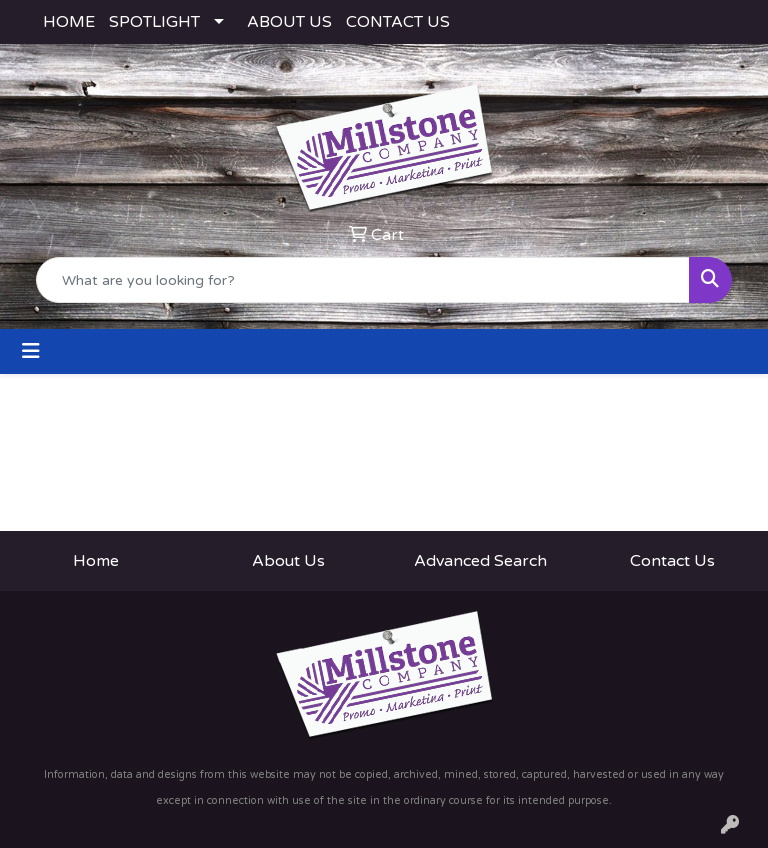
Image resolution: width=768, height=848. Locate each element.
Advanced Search (480, 561)
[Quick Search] (363, 280)
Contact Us (672, 561)
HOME (69, 22)
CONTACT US (398, 22)
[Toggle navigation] (31, 351)
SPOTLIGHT (154, 22)
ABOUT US (289, 22)
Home (96, 561)
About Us (288, 561)
